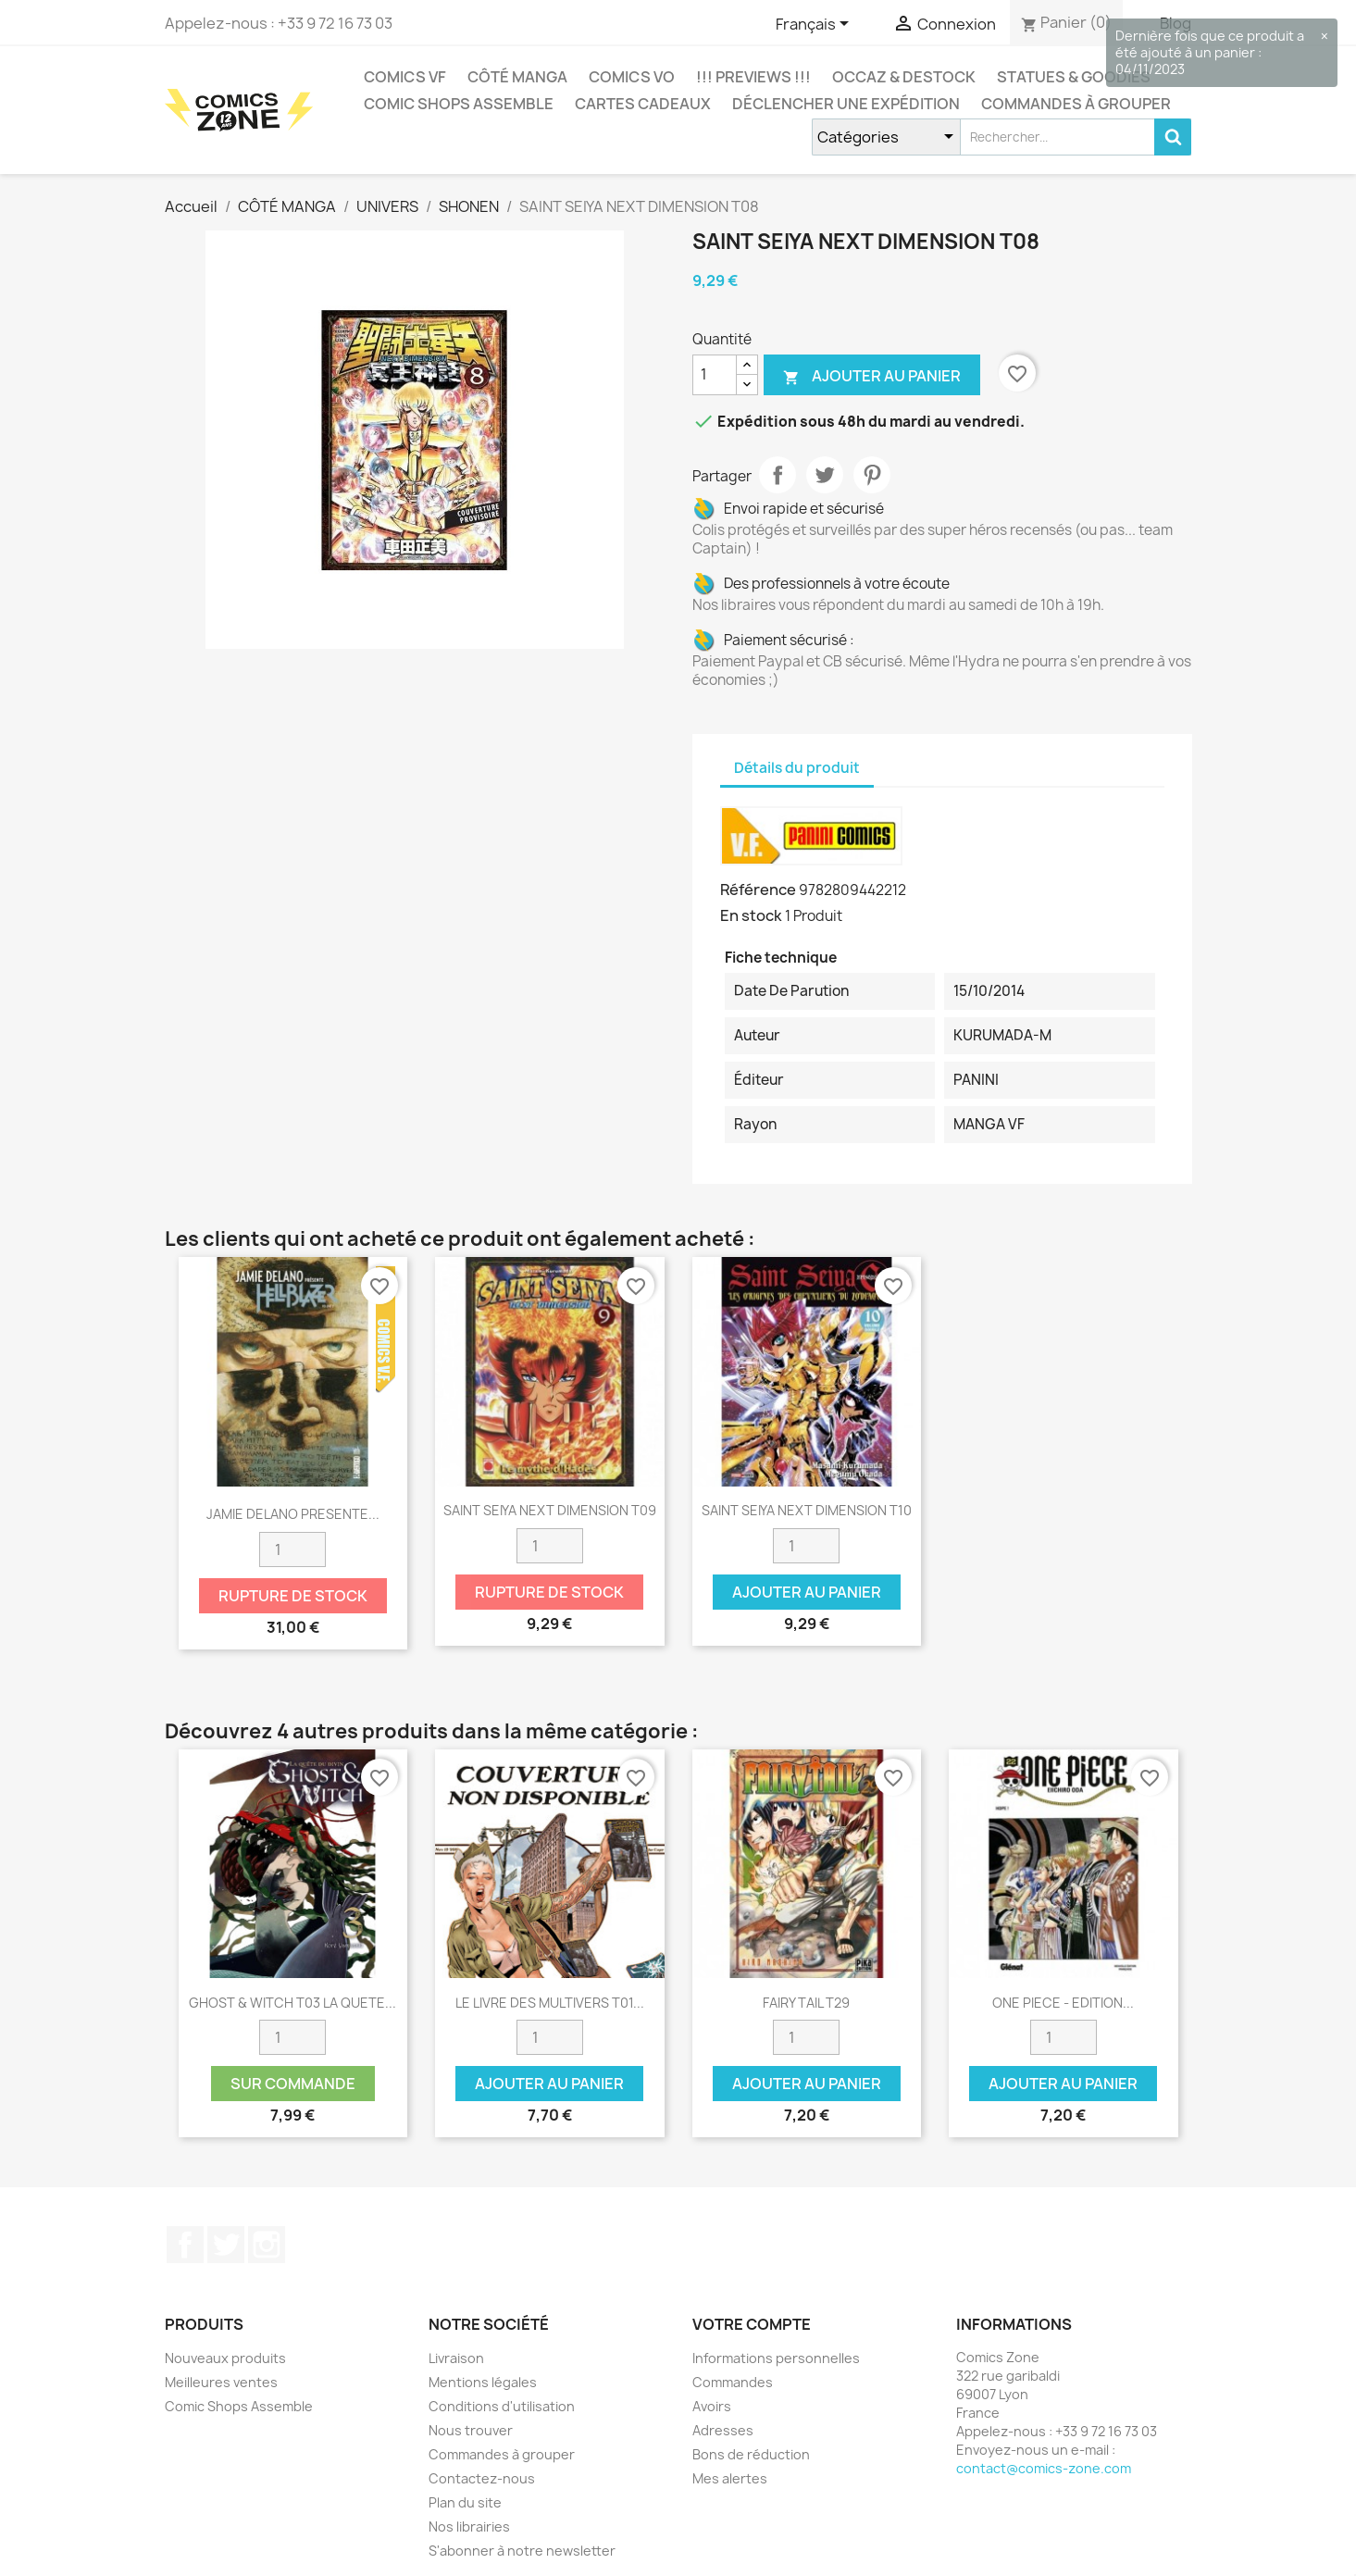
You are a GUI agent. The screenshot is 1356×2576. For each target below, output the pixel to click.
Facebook (185, 2244)
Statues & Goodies (1074, 77)
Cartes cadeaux (643, 103)
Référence (758, 889)
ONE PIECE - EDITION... (1063, 2002)
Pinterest (871, 474)
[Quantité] (714, 375)
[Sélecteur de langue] (815, 25)
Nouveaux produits (225, 2358)
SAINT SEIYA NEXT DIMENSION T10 (807, 1510)
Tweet (824, 474)
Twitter (225, 2244)
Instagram (266, 2244)
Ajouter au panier (872, 376)
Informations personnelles (776, 2358)
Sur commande (292, 2083)
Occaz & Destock (904, 77)
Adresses (722, 2430)
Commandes (732, 2382)
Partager (777, 474)
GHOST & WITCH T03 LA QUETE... (292, 2002)
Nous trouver (471, 2430)
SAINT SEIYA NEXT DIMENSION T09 (549, 1510)
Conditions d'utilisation (502, 2406)
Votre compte (751, 2324)
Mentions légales (483, 2382)
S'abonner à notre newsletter (522, 2550)
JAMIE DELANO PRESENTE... (292, 1514)
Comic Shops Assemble (459, 103)
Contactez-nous (482, 2478)
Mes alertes (729, 2478)
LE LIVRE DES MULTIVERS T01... (549, 2002)
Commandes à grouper (1076, 103)
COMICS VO (632, 77)
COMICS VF (405, 77)
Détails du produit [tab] (797, 768)
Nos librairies (469, 2526)
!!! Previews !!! (753, 77)
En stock (751, 915)
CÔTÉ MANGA (517, 77)
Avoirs (711, 2406)
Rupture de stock (292, 1596)
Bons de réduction (751, 2454)
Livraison (456, 2358)
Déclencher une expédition (846, 103)
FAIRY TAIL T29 (806, 2002)
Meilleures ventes (221, 2382)
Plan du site (465, 2502)
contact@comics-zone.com (1043, 2468)
